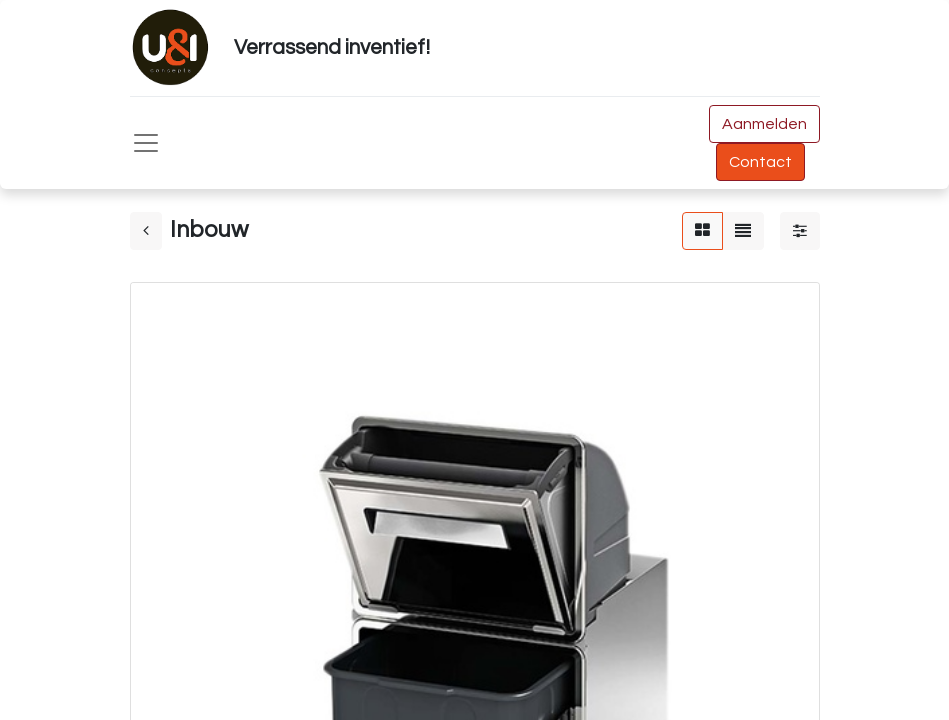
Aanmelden (764, 124)
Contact (760, 162)
